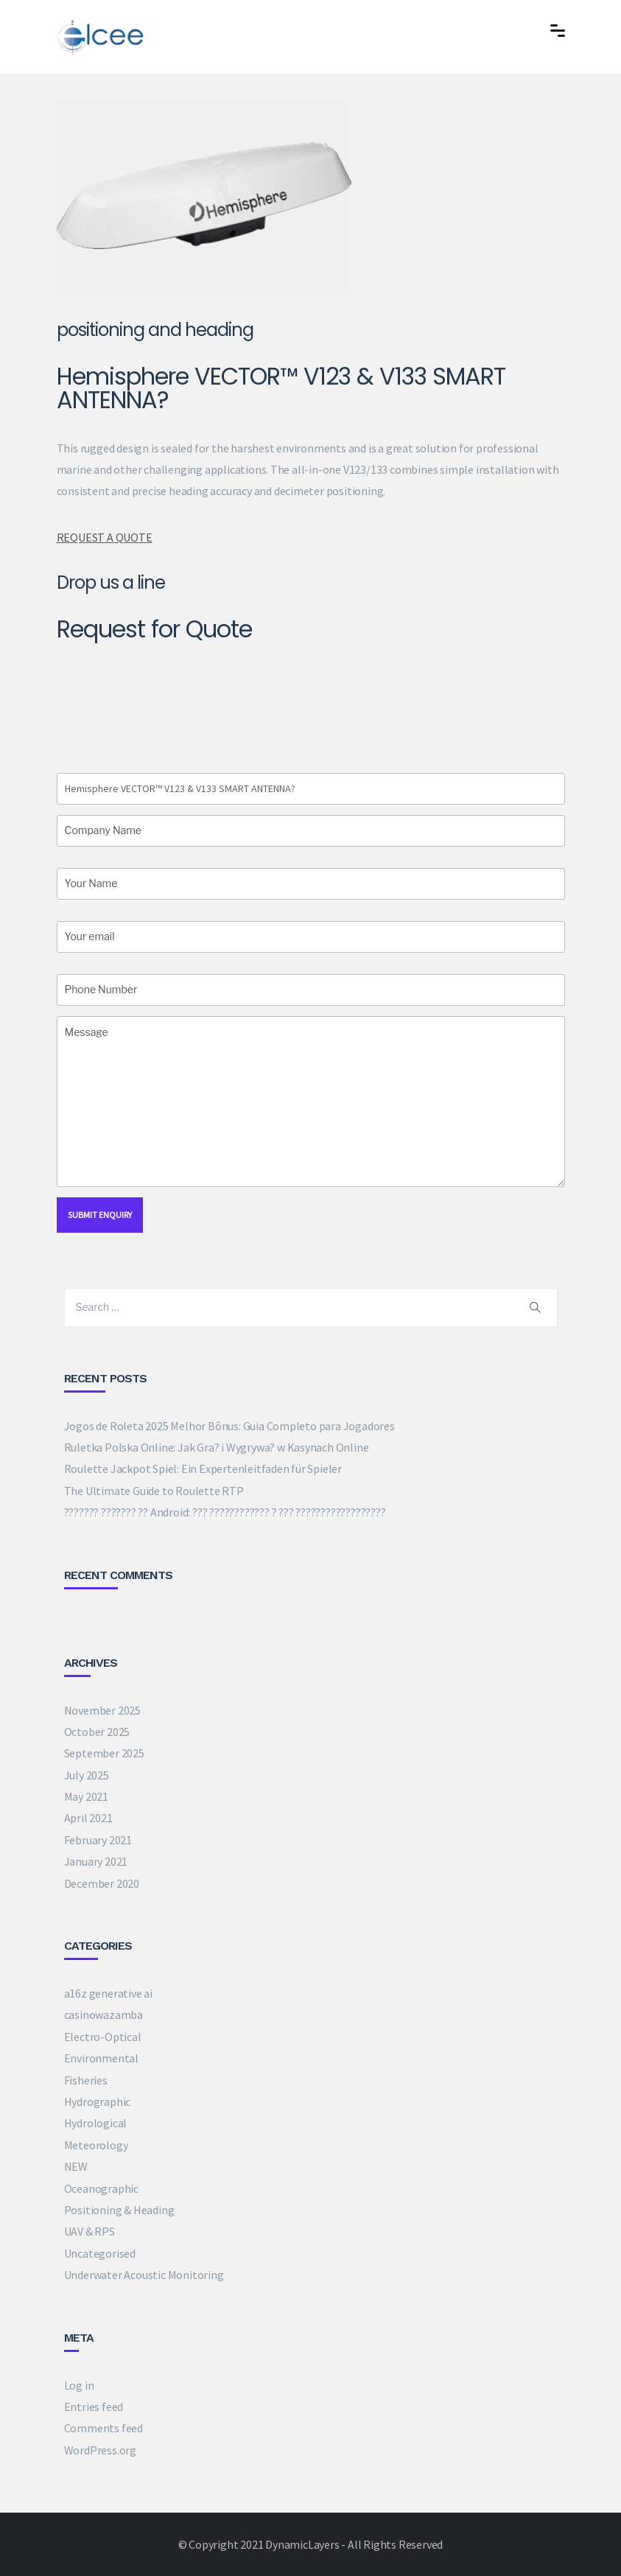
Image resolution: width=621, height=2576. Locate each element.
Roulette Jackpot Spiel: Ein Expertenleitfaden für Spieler (203, 1468)
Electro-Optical (102, 2036)
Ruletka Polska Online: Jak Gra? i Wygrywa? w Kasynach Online (216, 1447)
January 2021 (96, 1861)
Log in (79, 2385)
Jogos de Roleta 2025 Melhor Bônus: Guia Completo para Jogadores (229, 1425)
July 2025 (86, 1775)
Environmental (101, 2058)
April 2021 (88, 1817)
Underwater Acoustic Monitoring (144, 2274)
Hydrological (95, 2122)
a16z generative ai (108, 1993)
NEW (76, 2166)
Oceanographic (101, 2188)
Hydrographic (97, 2101)
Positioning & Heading (119, 2209)
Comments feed (103, 2428)
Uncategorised (100, 2253)
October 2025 (97, 1731)
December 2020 (101, 1883)
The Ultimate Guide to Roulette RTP (154, 1490)
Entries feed (94, 2406)
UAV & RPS (89, 2231)
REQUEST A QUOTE (104, 537)
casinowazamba (103, 2014)
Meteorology (96, 2145)
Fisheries (86, 2080)
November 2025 (102, 1710)
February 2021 (98, 1840)
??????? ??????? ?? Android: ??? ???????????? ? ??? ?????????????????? (225, 1512)
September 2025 (104, 1753)
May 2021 (86, 1796)
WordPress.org (100, 2450)
